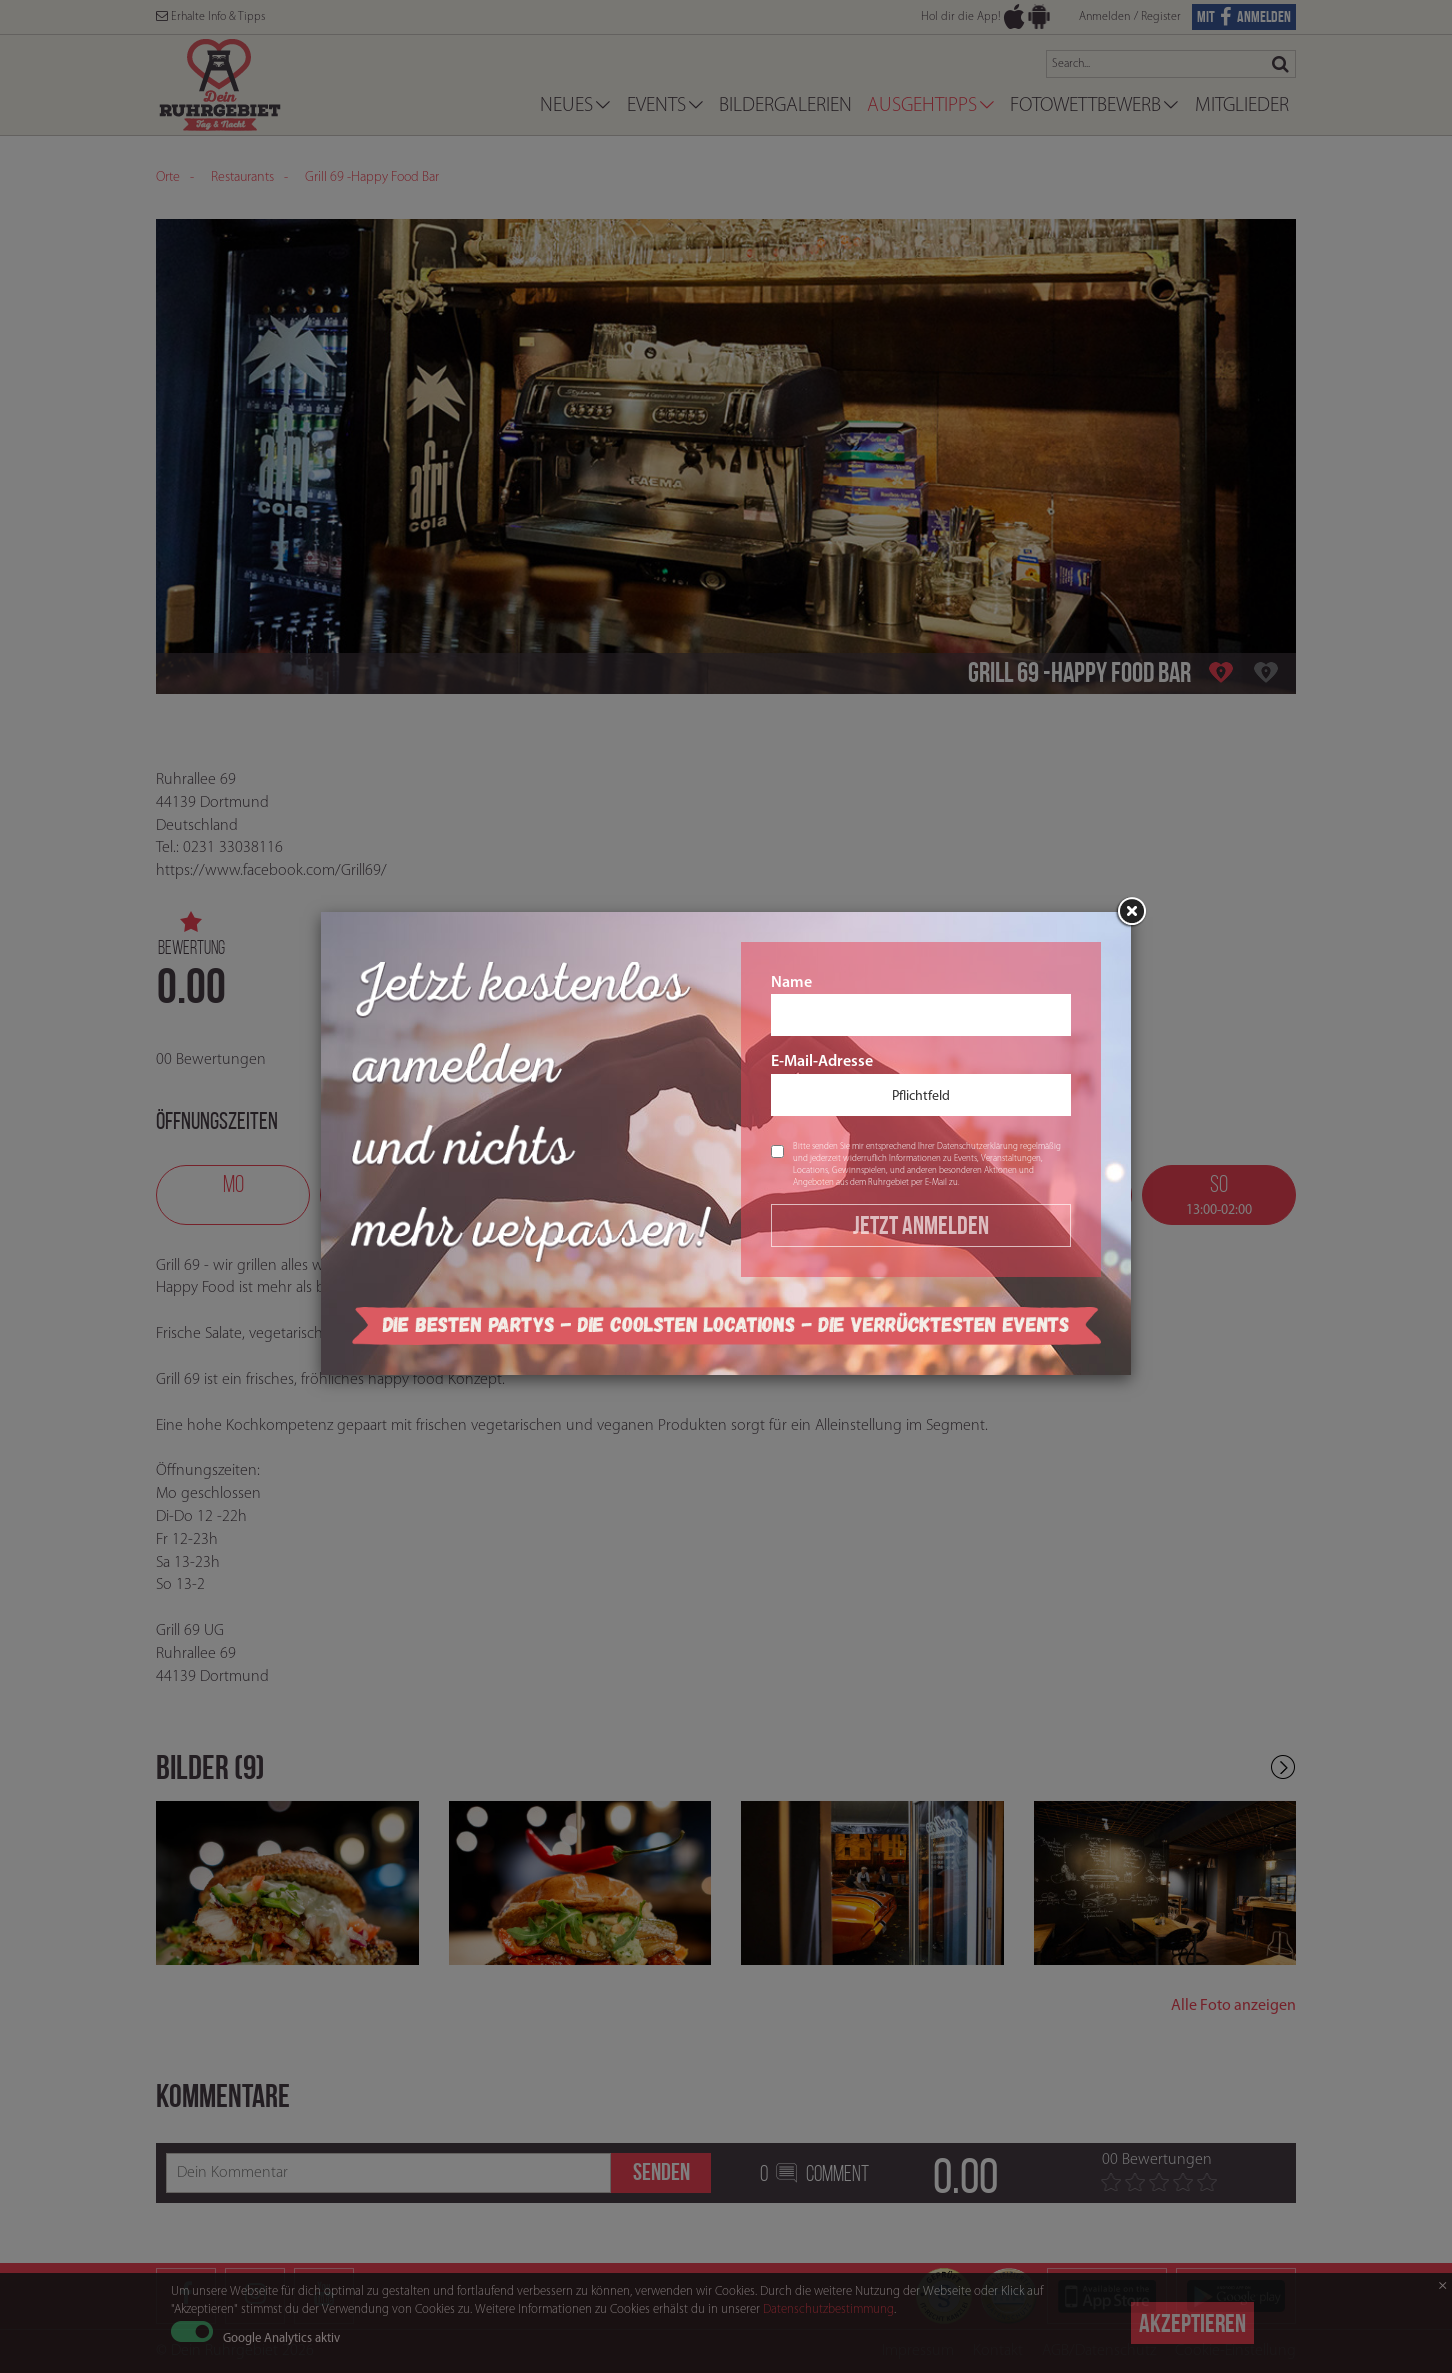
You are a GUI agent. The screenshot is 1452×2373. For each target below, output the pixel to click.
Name (921, 1006)
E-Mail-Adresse (921, 1085)
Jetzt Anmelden (921, 1225)
